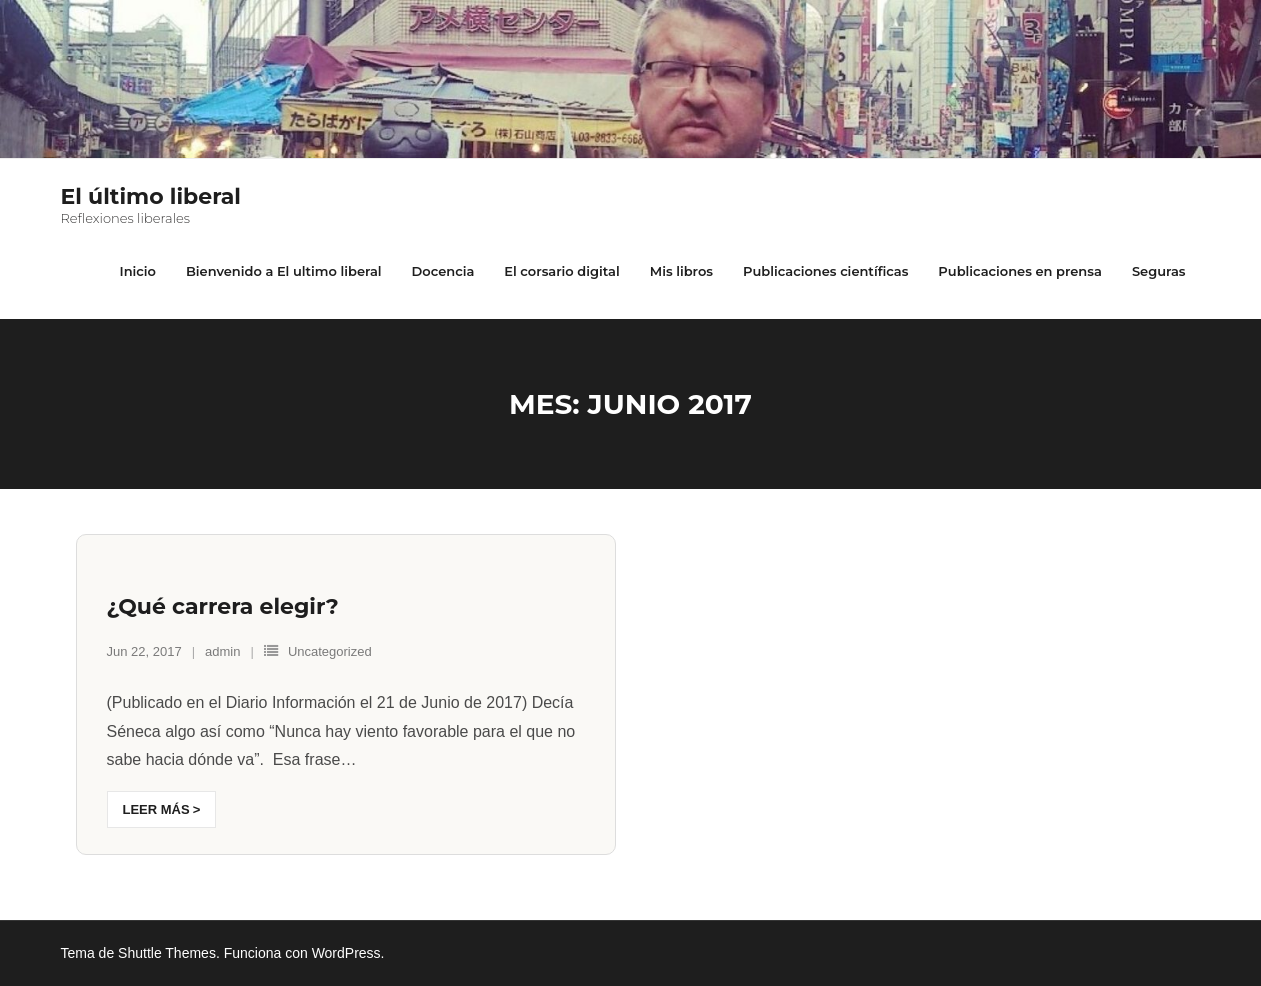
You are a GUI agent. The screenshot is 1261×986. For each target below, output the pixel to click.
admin (222, 651)
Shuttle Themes (167, 953)
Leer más (156, 809)
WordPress (346, 953)
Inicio (137, 271)
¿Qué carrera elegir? (223, 606)
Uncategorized (330, 651)
